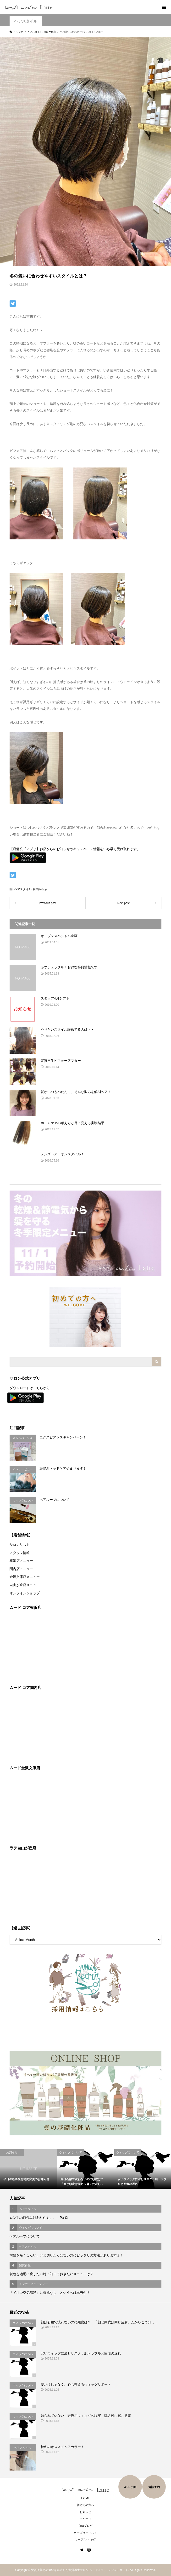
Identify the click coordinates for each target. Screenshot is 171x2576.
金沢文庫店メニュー (25, 1577)
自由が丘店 (40, 889)
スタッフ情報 (20, 1553)
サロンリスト (20, 1545)
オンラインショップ (25, 1593)
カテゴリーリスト (85, 2533)
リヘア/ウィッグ (85, 2539)
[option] (28, 2169)
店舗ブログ (85, 2526)
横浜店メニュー (21, 1561)
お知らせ (85, 2512)
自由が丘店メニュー (25, 1585)
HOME (85, 2498)
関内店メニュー (21, 1569)
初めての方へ (85, 2505)
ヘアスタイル (25, 21)
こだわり (85, 2519)
